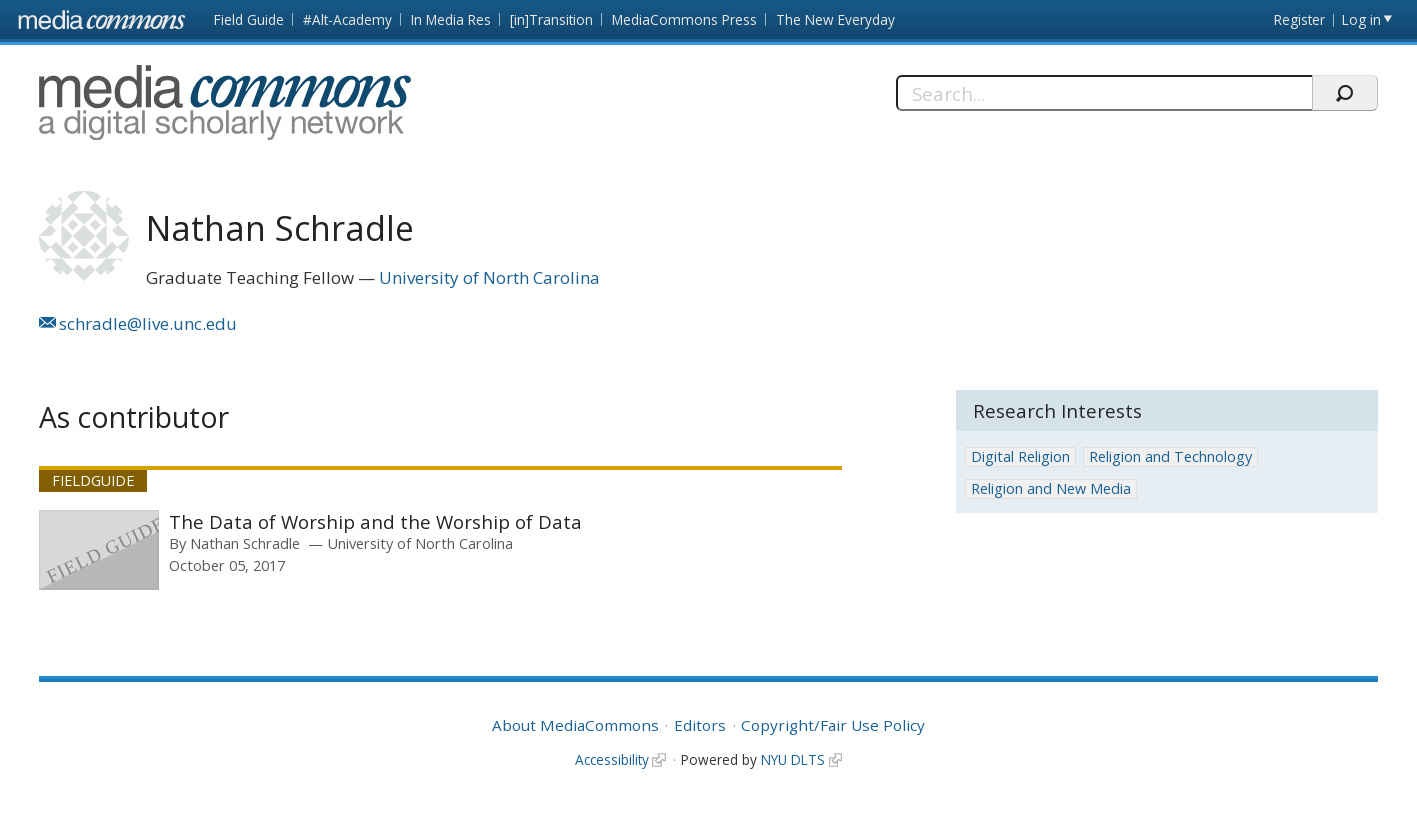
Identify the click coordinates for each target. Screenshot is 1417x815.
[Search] (1104, 93)
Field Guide (249, 19)
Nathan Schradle (245, 543)
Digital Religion (1020, 456)
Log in (1361, 19)
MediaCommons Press (684, 19)
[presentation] (99, 550)
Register (1299, 19)
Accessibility (612, 759)
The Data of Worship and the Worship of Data (375, 521)
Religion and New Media (1051, 488)
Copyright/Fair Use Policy (833, 725)
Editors (700, 725)
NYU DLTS (793, 759)
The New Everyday (835, 19)
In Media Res (451, 19)
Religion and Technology (1170, 456)
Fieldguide (93, 480)
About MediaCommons (575, 725)
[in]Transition (551, 19)
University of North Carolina (489, 277)
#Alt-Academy (347, 19)
